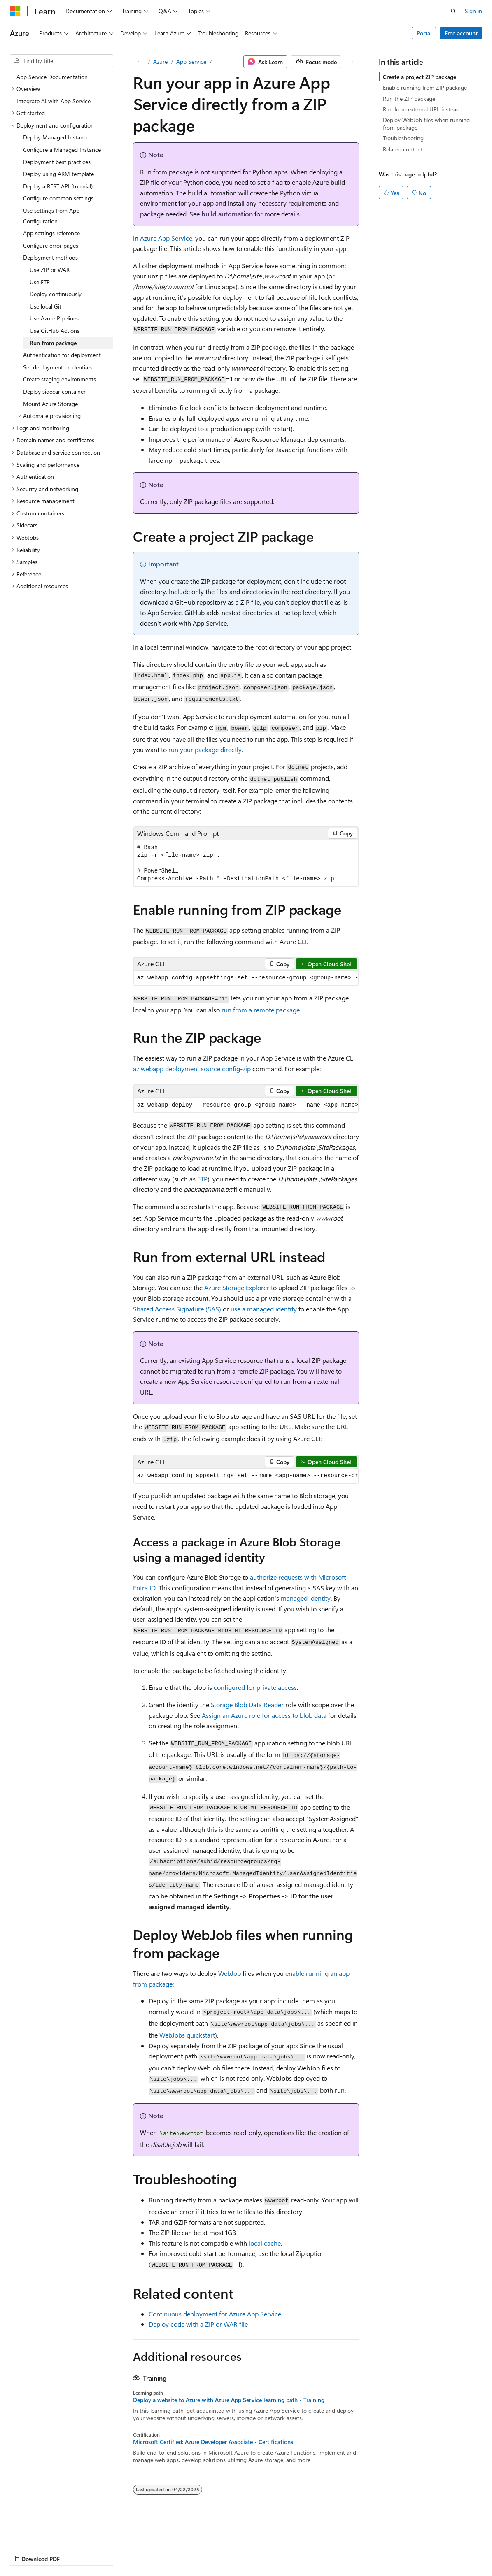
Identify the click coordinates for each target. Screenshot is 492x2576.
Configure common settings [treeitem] (58, 198)
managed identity (306, 1598)
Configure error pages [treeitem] (50, 245)
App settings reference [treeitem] (51, 233)
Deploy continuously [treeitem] (56, 294)
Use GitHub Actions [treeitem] (54, 330)
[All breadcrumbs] (140, 61)
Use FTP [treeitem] (40, 282)
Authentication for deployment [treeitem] (62, 355)
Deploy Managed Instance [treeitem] (56, 137)
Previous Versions (75, 2551)
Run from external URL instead (421, 109)
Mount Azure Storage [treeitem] (50, 404)
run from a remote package (261, 1009)
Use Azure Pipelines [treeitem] (54, 318)
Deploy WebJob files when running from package (426, 123)
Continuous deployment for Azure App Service (215, 2313)
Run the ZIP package (409, 98)
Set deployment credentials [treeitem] (57, 367)
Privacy (180, 2551)
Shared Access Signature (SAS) (177, 1308)
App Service (191, 61)
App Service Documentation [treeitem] (52, 77)
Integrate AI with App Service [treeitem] (53, 101)
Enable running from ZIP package (425, 87)
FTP (202, 1178)
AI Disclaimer (26, 2551)
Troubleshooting (403, 138)
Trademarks (261, 2551)
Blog (112, 2551)
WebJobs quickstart (187, 2035)
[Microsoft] (15, 11)
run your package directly (205, 749)
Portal (424, 33)
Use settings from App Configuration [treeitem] (51, 216)
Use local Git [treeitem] (45, 306)
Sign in (473, 11)
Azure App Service (166, 238)
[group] (246, 978)
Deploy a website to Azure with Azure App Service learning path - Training (228, 2400)
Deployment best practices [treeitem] (57, 162)
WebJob (229, 1973)
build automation (227, 213)
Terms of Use (221, 2551)
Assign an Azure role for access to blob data (264, 1715)
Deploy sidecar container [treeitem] (54, 391)
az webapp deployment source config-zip (192, 1068)
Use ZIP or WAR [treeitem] (50, 270)
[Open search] (453, 11)
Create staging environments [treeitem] (59, 379)
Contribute (147, 2551)
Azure (160, 61)
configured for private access (255, 1687)
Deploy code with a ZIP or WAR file (198, 2324)
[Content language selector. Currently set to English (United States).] (47, 2531)
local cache (265, 2243)
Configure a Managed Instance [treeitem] (62, 149)
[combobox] (61, 60)
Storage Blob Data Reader (247, 1704)
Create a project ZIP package (419, 77)
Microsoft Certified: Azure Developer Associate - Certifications (213, 2442)
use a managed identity (264, 1308)
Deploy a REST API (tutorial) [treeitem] (58, 186)
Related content (403, 149)
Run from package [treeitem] (53, 343)
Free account (461, 33)
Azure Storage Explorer (236, 1287)
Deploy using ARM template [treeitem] (58, 174)
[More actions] (352, 61)
